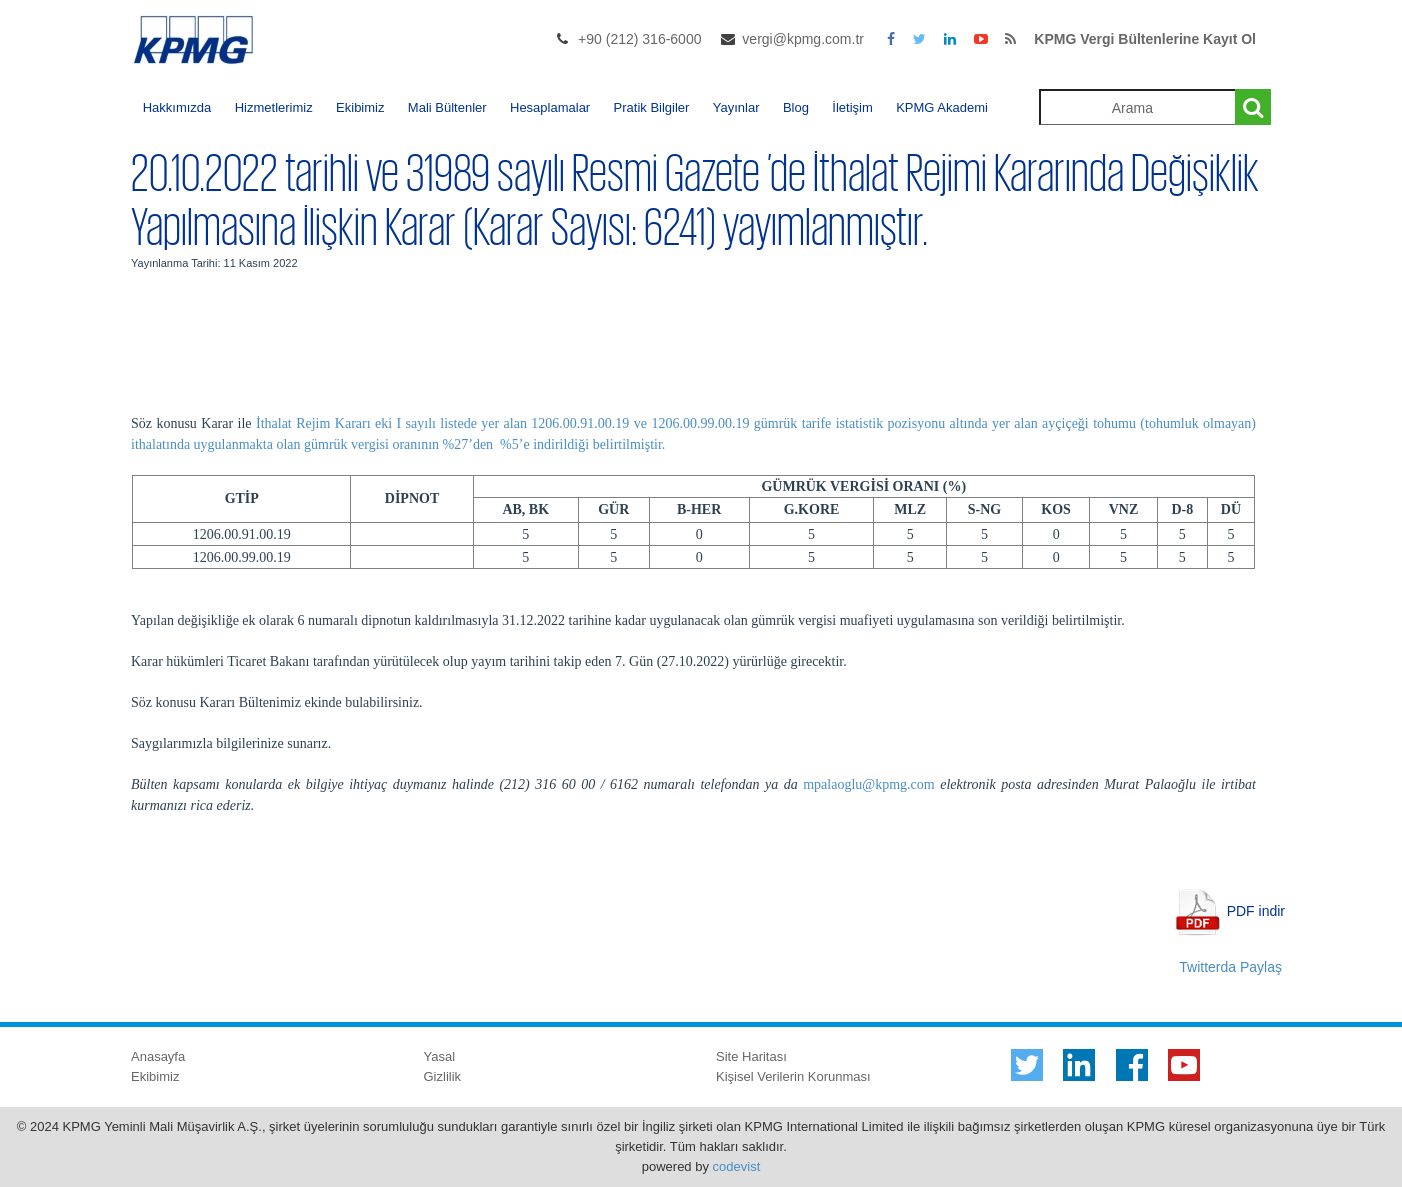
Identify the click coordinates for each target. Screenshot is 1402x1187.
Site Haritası (751, 1056)
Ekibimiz (360, 107)
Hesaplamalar (550, 107)
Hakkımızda (177, 107)
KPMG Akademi (942, 107)
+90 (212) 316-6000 (639, 39)
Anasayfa (158, 1056)
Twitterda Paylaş (1230, 967)
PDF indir (1256, 910)
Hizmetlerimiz (274, 107)
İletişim (852, 107)
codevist (737, 1166)
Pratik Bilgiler (652, 107)
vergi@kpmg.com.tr (803, 39)
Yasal (440, 1056)
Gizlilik (443, 1076)
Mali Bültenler (447, 107)
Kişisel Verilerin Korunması (793, 1076)
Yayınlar (736, 107)
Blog (796, 107)
